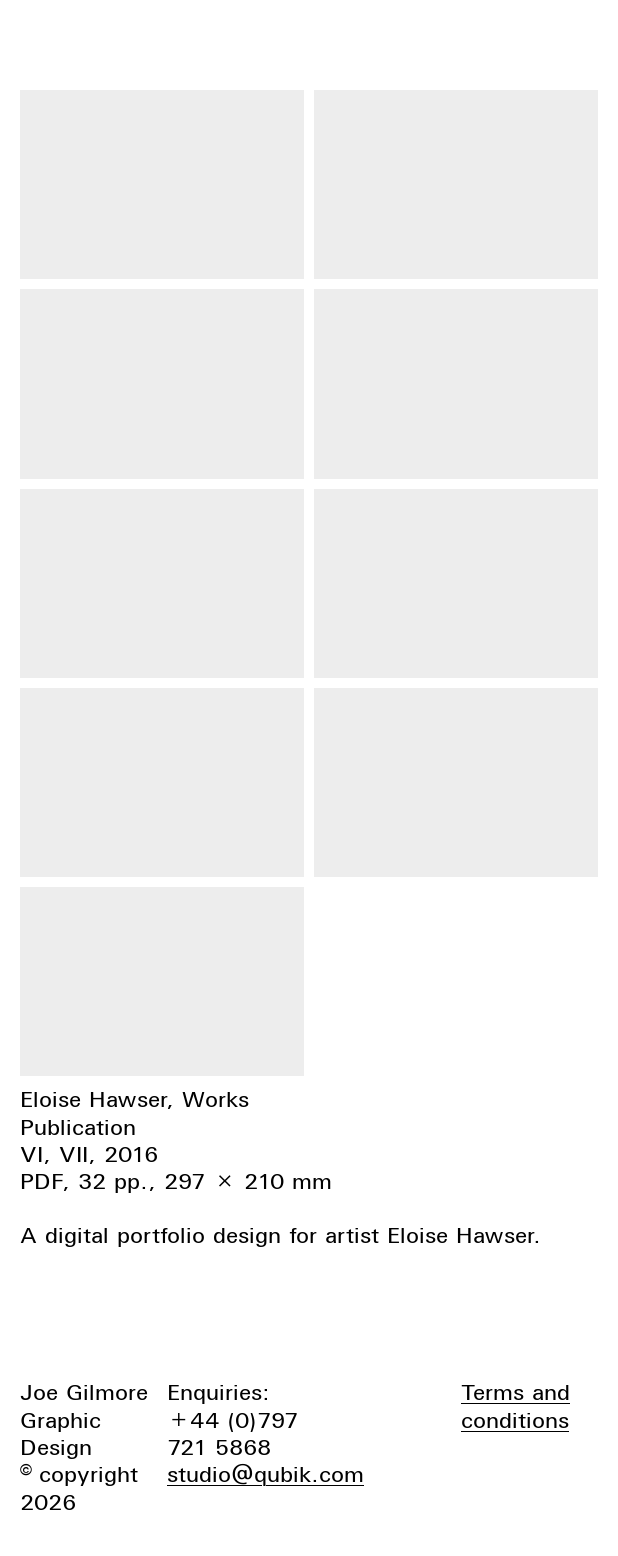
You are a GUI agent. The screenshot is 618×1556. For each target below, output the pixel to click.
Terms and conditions (515, 1405)
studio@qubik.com (265, 1474)
